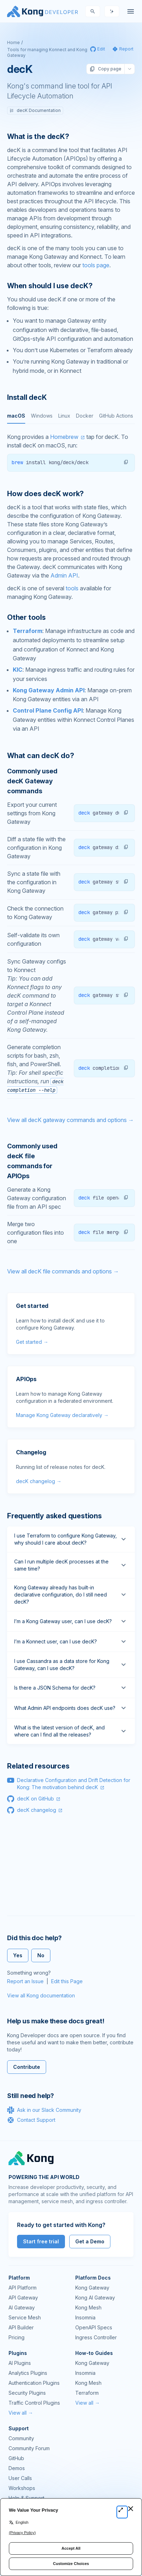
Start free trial (41, 2241)
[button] (126, 462)
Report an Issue (25, 1981)
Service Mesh (25, 2317)
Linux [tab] (64, 416)
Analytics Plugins (28, 2373)
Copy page (105, 69)
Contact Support (31, 2120)
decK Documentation (35, 110)
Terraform (27, 630)
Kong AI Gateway (95, 2298)
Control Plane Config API (48, 710)
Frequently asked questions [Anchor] (54, 1516)
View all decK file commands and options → (63, 1271)
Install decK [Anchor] (27, 397)
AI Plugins (20, 2363)
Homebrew (64, 436)
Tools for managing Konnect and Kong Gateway (47, 52)
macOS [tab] (16, 416)
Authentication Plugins (34, 2383)
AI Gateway (22, 2307)
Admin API (64, 575)
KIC (17, 669)
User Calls (20, 2478)
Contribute (26, 2067)
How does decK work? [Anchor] (45, 493)
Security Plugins (27, 2393)
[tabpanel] (71, 452)
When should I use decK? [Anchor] (49, 285)
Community (21, 2438)
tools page (95, 265)
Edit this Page (67, 1981)
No (40, 1955)
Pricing (16, 2337)
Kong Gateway (92, 2288)
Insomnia (85, 2317)
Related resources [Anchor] (38, 1766)
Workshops (22, 2488)
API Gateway (23, 2298)
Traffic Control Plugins (34, 2403)
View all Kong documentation (41, 1995)
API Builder (21, 2327)
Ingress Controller (96, 2337)
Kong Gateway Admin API (48, 690)
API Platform (23, 2288)
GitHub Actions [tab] (116, 416)
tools (72, 588)
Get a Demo (89, 2241)
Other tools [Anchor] (26, 617)
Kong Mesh (88, 2307)
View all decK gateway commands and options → (70, 1119)
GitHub (16, 2458)
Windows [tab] (42, 416)
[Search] (92, 11)
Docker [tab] (84, 416)
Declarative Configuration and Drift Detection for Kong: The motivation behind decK (73, 1783)
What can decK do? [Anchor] (40, 755)
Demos (17, 2468)
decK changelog (36, 1810)
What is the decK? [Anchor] (38, 136)
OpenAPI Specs (93, 2327)
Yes (17, 1955)
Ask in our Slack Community (44, 2110)
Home (13, 42)
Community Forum (29, 2448)
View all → (21, 2413)
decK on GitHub (35, 1799)
